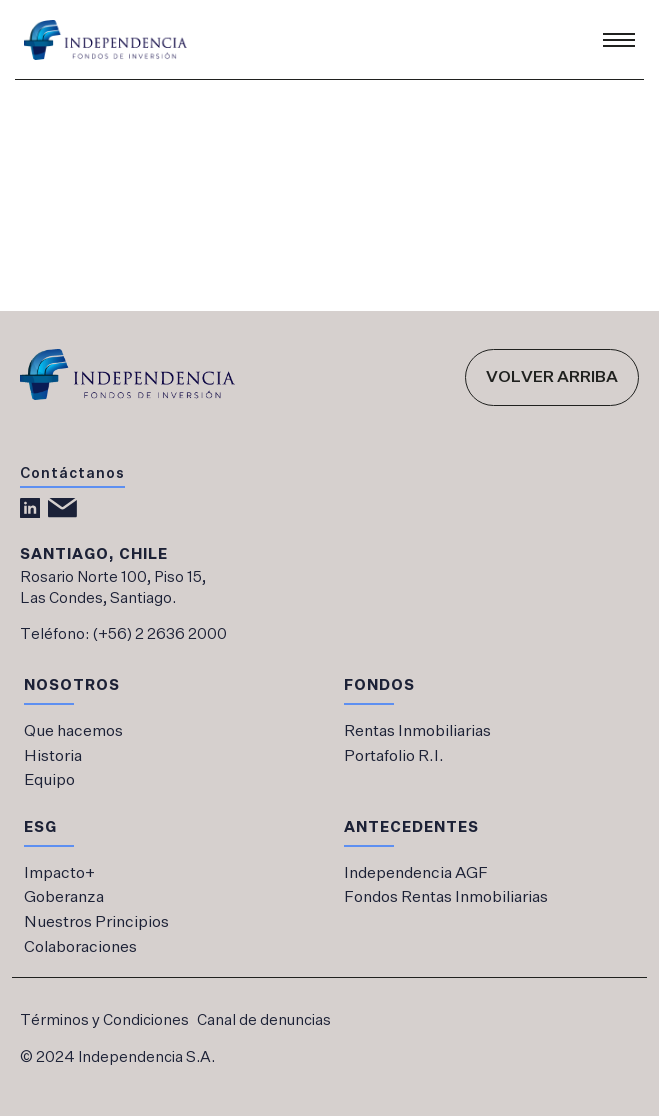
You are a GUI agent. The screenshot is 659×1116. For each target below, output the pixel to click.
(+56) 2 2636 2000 (159, 634)
